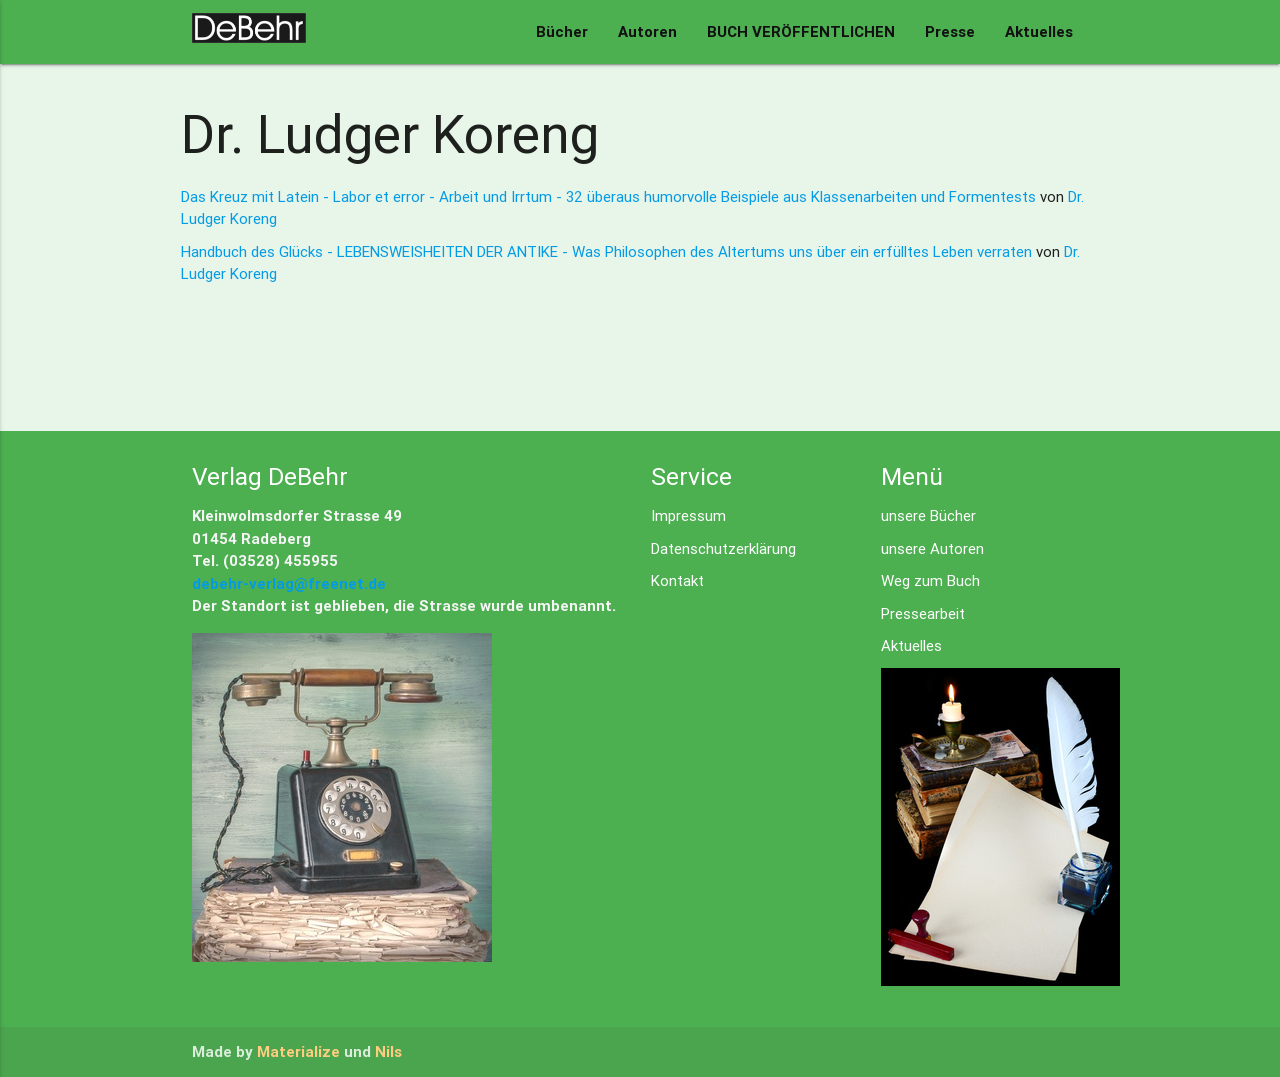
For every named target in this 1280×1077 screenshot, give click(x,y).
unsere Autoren (932, 548)
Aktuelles (1039, 31)
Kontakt (677, 580)
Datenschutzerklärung (723, 548)
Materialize (298, 1051)
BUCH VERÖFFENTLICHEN (801, 31)
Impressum (688, 515)
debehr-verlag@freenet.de (289, 583)
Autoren (647, 31)
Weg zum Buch (930, 580)
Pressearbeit (923, 613)
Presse (950, 31)
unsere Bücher (928, 515)
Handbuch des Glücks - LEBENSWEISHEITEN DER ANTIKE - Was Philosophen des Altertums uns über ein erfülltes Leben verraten (608, 251)
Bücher (562, 31)
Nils (388, 1051)
